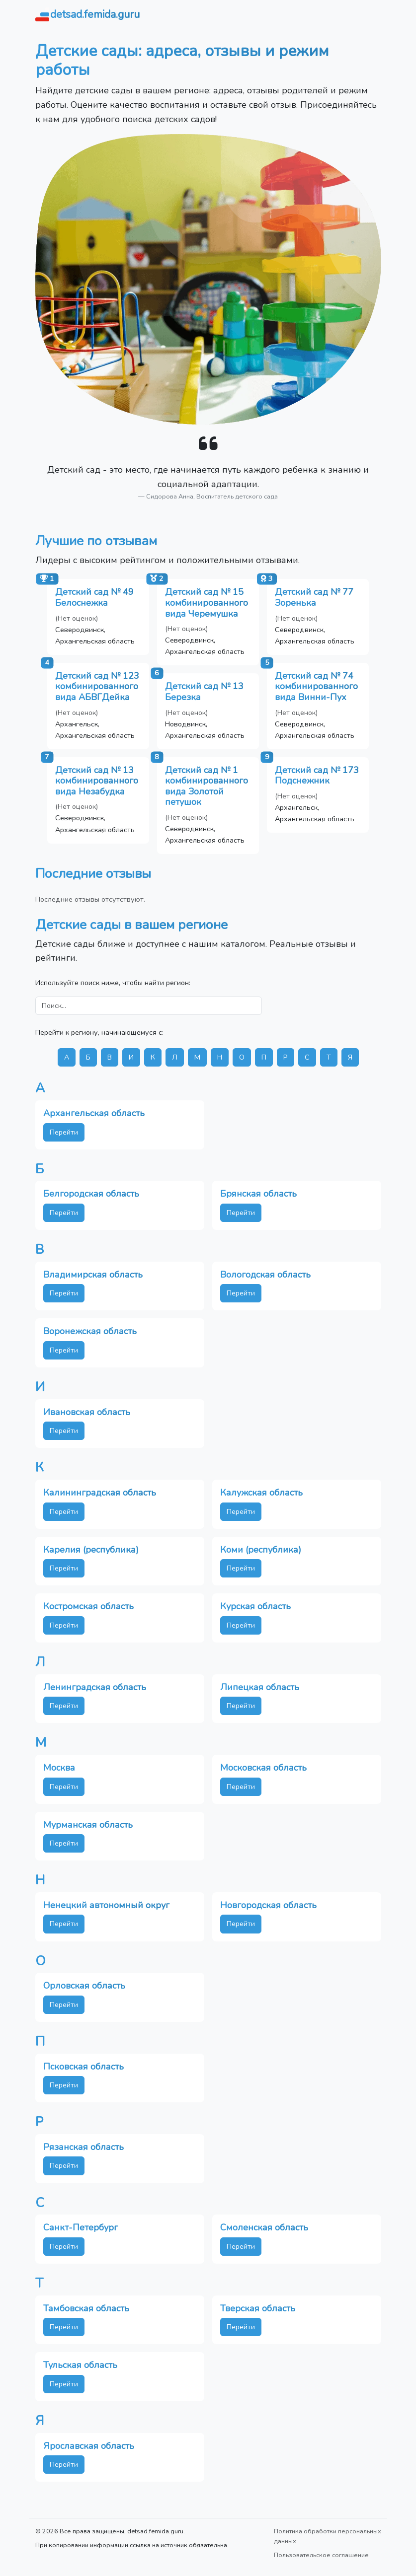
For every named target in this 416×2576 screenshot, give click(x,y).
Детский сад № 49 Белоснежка (94, 597)
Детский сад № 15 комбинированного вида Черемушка (206, 602)
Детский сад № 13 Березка (204, 691)
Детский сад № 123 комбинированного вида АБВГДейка (97, 686)
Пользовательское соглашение (321, 2555)
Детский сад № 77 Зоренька (314, 597)
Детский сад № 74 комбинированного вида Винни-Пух (316, 686)
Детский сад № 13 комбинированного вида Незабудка (96, 780)
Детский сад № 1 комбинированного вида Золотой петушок (206, 786)
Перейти (64, 1132)
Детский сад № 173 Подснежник (317, 775)
